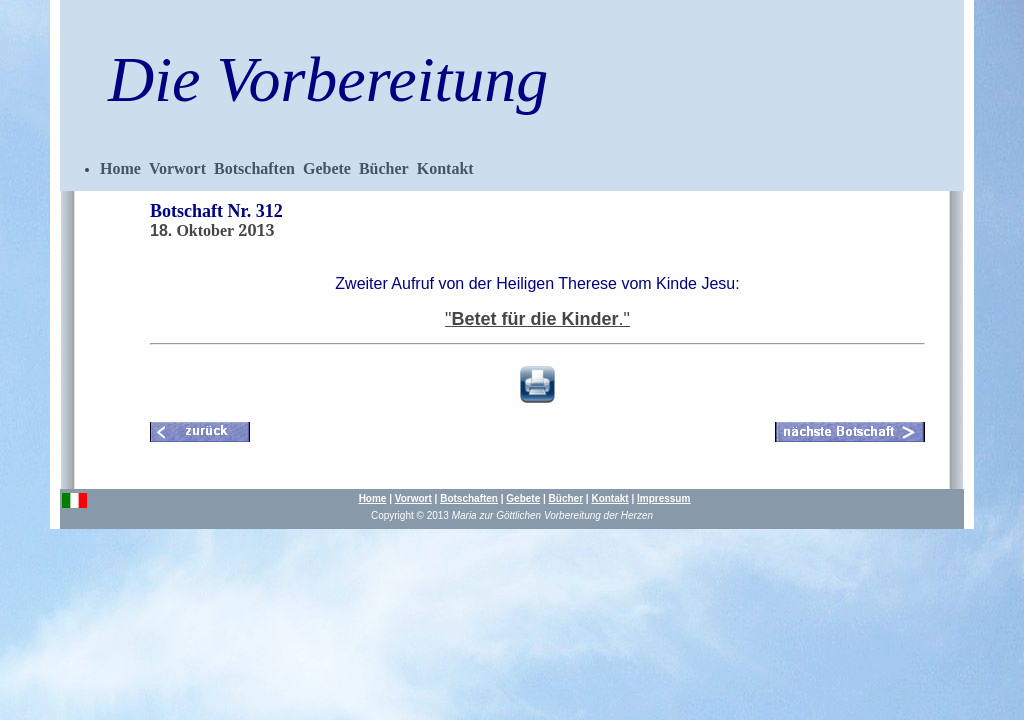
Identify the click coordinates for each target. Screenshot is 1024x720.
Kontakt (445, 168)
